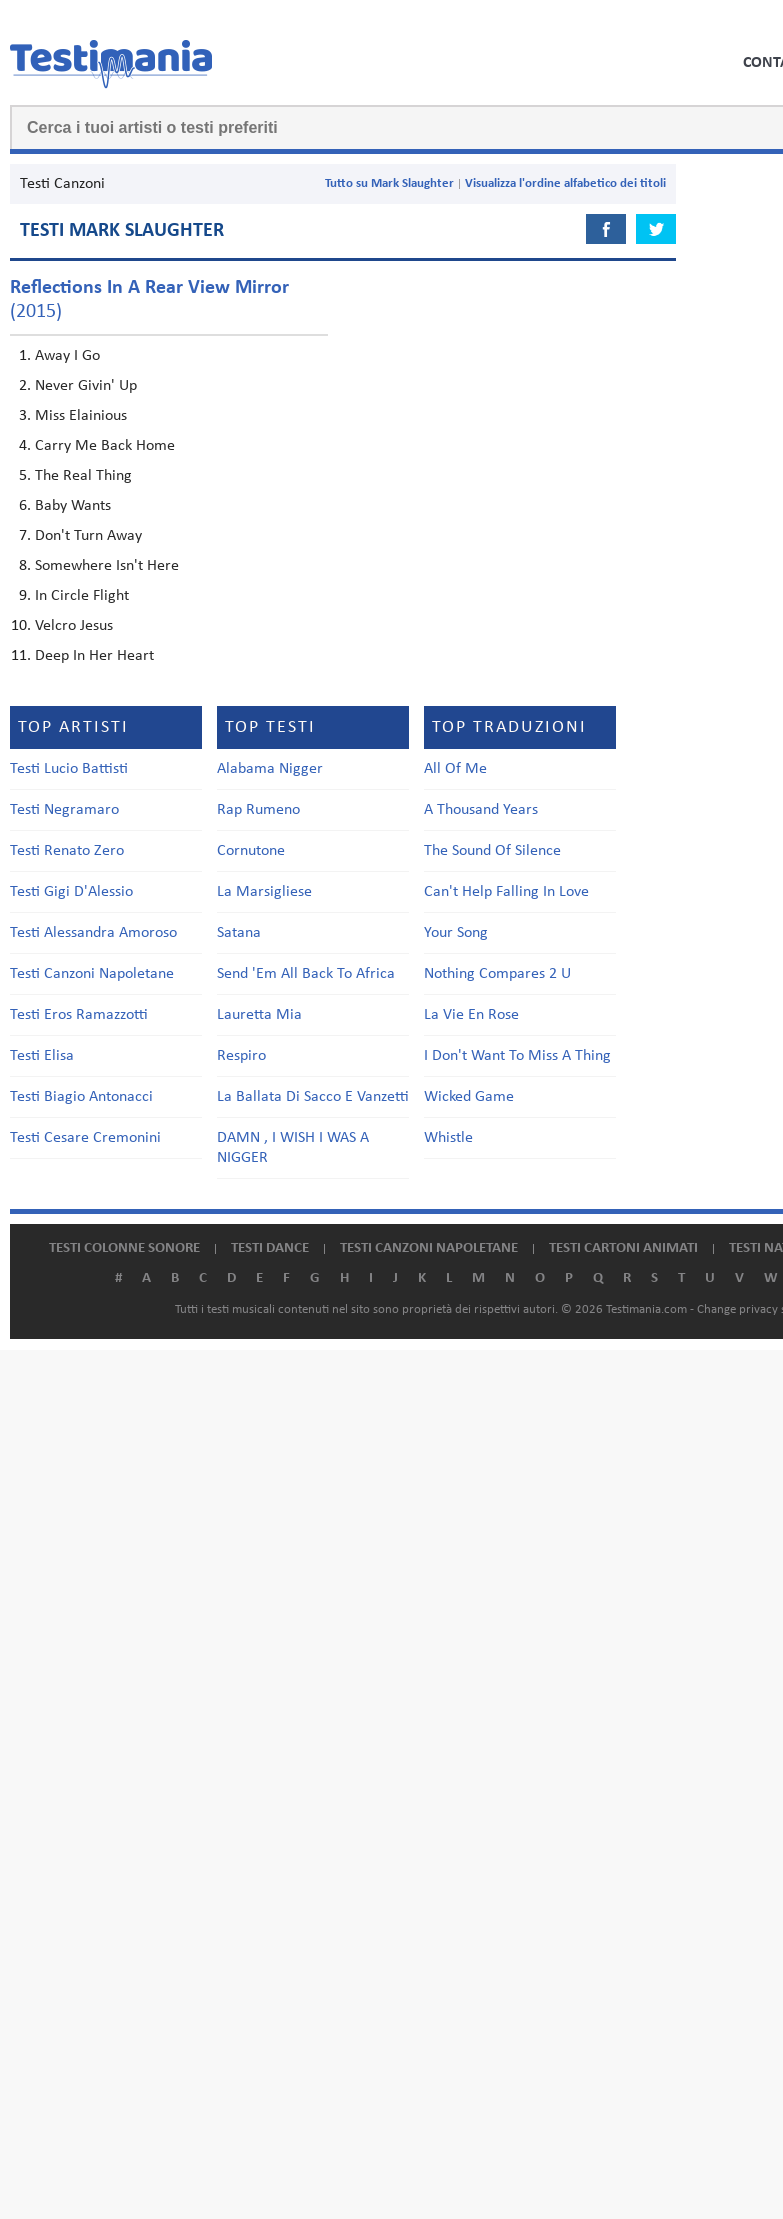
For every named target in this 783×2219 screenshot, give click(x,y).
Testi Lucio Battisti (69, 769)
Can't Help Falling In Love (506, 892)
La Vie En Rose (471, 1015)
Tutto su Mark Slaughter (389, 183)
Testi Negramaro (64, 810)
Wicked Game (469, 1097)
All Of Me (455, 769)
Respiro (241, 1056)
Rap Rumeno (258, 810)
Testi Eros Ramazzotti (79, 1015)
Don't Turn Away (88, 536)
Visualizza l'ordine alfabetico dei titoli (565, 183)
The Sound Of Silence (492, 851)
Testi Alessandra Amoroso (93, 933)
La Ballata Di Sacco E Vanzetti (313, 1097)
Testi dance (270, 1248)
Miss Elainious (81, 416)
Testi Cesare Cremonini (85, 1138)
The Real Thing (83, 476)
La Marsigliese (264, 892)
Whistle (448, 1138)
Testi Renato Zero (67, 851)
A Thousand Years (481, 810)
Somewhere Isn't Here (107, 566)
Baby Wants (73, 506)
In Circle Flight (82, 596)
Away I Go (67, 356)
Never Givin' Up (86, 386)
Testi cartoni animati (623, 1248)
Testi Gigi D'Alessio (71, 892)
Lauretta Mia (259, 1015)
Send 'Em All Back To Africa (306, 974)
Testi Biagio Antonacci (81, 1097)
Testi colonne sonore (124, 1248)
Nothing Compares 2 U (497, 974)
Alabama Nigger (270, 769)
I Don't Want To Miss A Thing (517, 1056)
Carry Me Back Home (105, 446)
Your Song (456, 933)
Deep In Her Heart (94, 656)
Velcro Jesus (74, 626)
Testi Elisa (42, 1056)
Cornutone (251, 851)
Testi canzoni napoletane (429, 1248)
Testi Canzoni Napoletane (92, 974)
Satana (239, 933)
